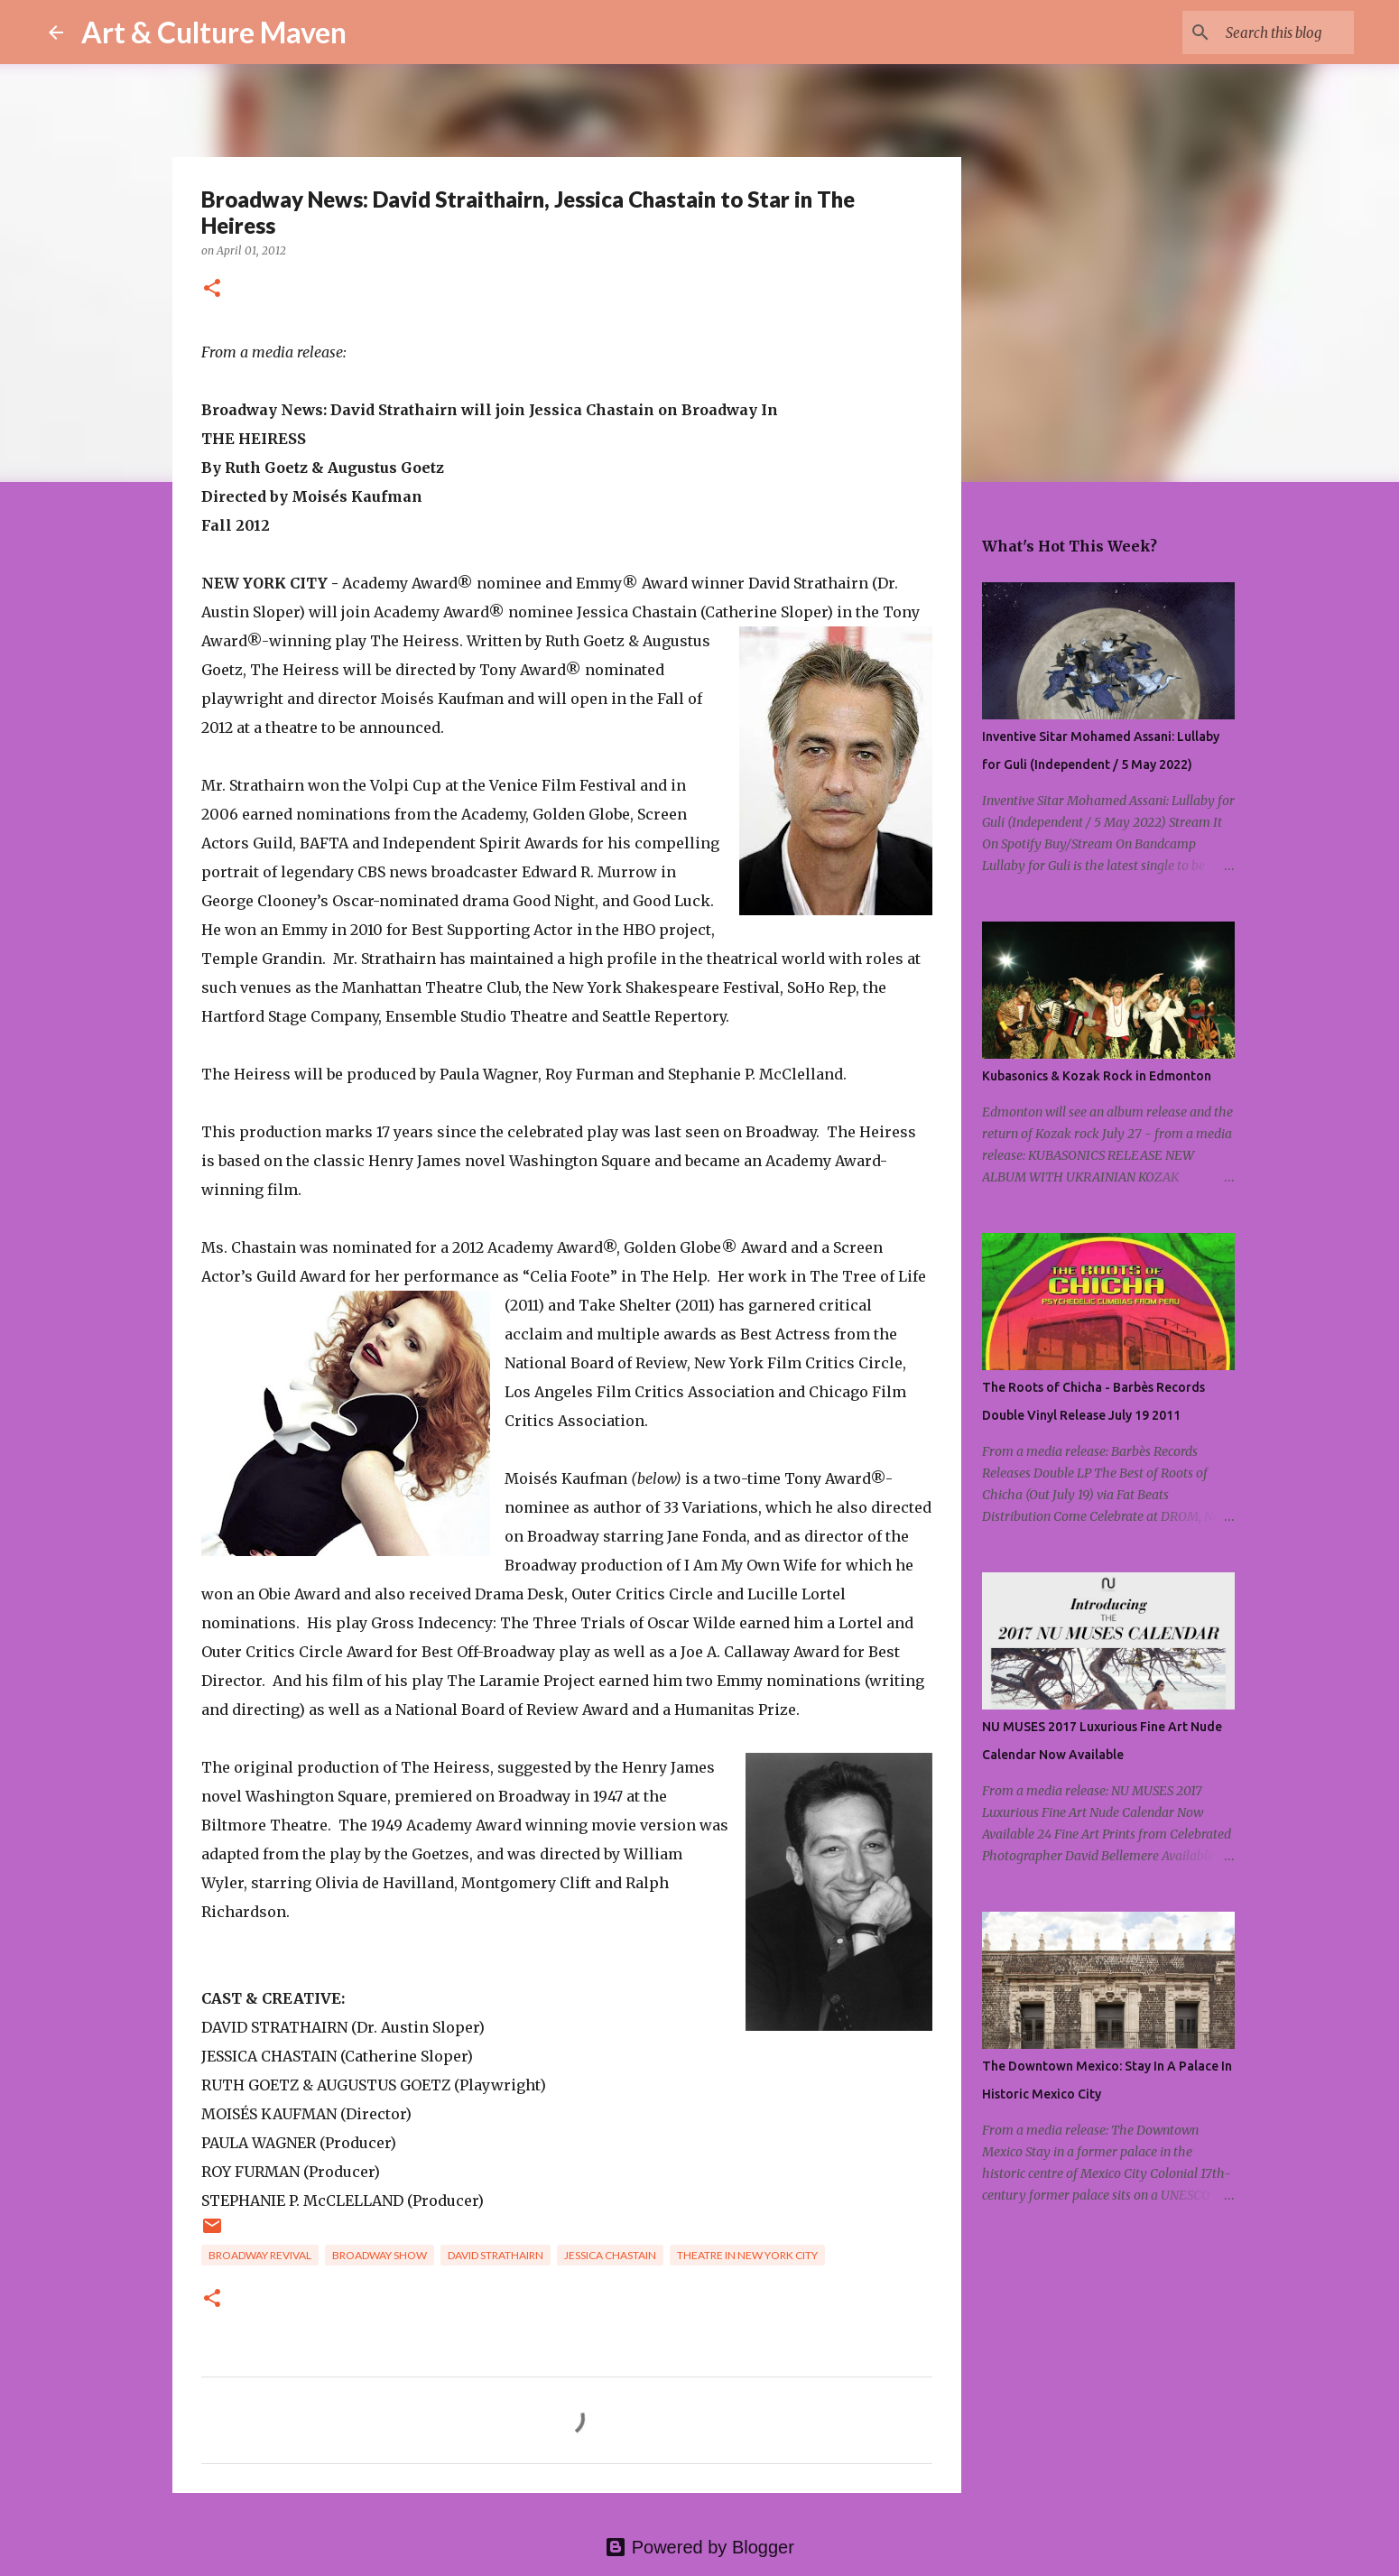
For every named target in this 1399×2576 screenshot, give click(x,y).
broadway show (379, 2255)
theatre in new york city (747, 2255)
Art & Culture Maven (214, 32)
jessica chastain (610, 2255)
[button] (212, 289)
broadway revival (259, 2255)
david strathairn (495, 2255)
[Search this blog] (1259, 32)
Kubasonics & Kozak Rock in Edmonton (1096, 1076)
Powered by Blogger (699, 2547)
